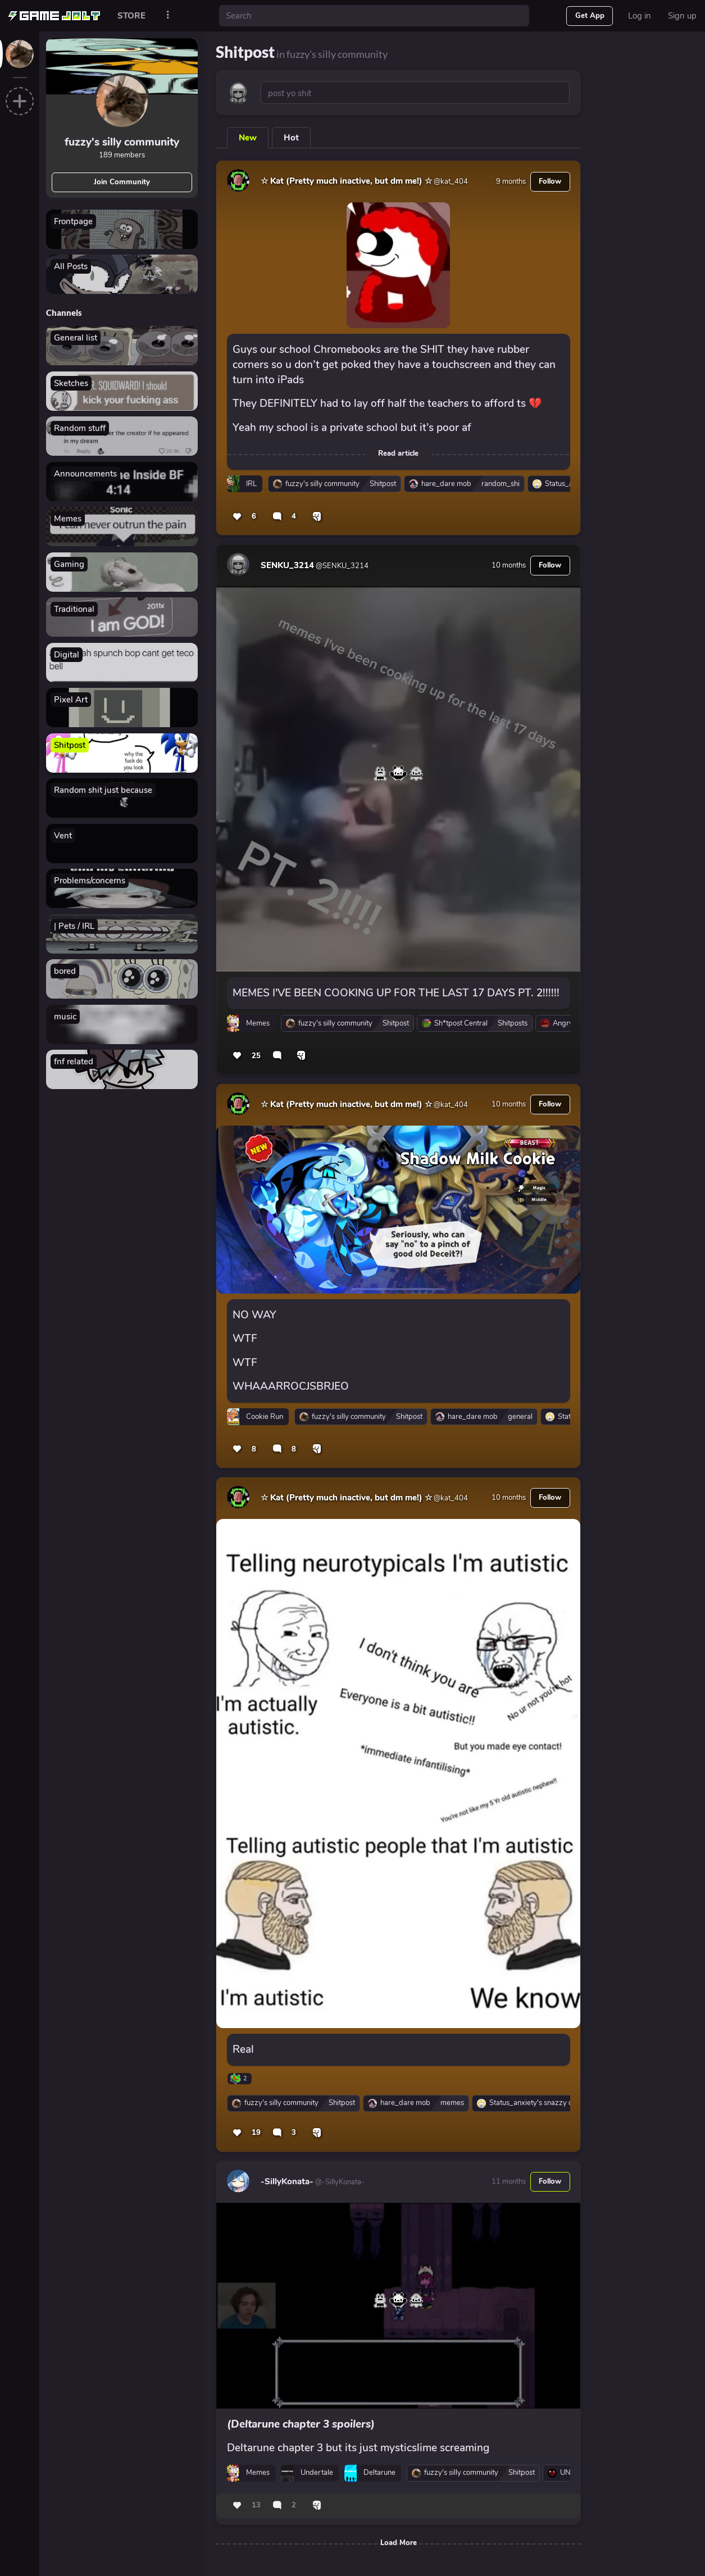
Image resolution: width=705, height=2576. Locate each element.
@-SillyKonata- (339, 2182)
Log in (639, 15)
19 (256, 2133)
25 (256, 1056)
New (248, 137)
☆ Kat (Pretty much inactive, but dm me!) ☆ (346, 181)
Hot (291, 137)
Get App (589, 16)
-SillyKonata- (287, 2181)
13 (256, 2505)
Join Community (122, 182)
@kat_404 (450, 181)
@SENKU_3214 (341, 566)
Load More (398, 2543)
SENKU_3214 (287, 565)
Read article (398, 453)
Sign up (682, 15)
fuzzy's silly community (122, 142)
